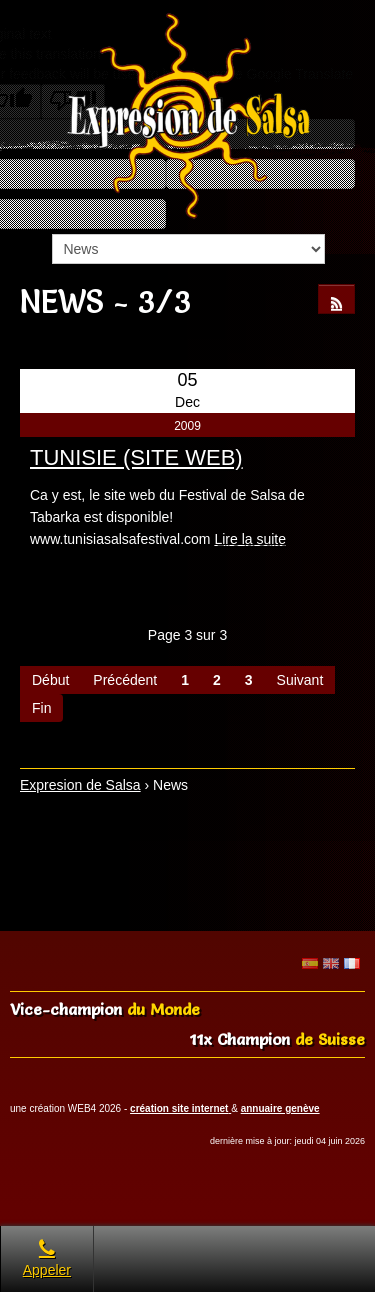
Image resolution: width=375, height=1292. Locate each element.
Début (50, 680)
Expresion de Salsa (80, 785)
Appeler (47, 1258)
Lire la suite (250, 539)
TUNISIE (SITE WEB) (136, 457)
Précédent (125, 680)
